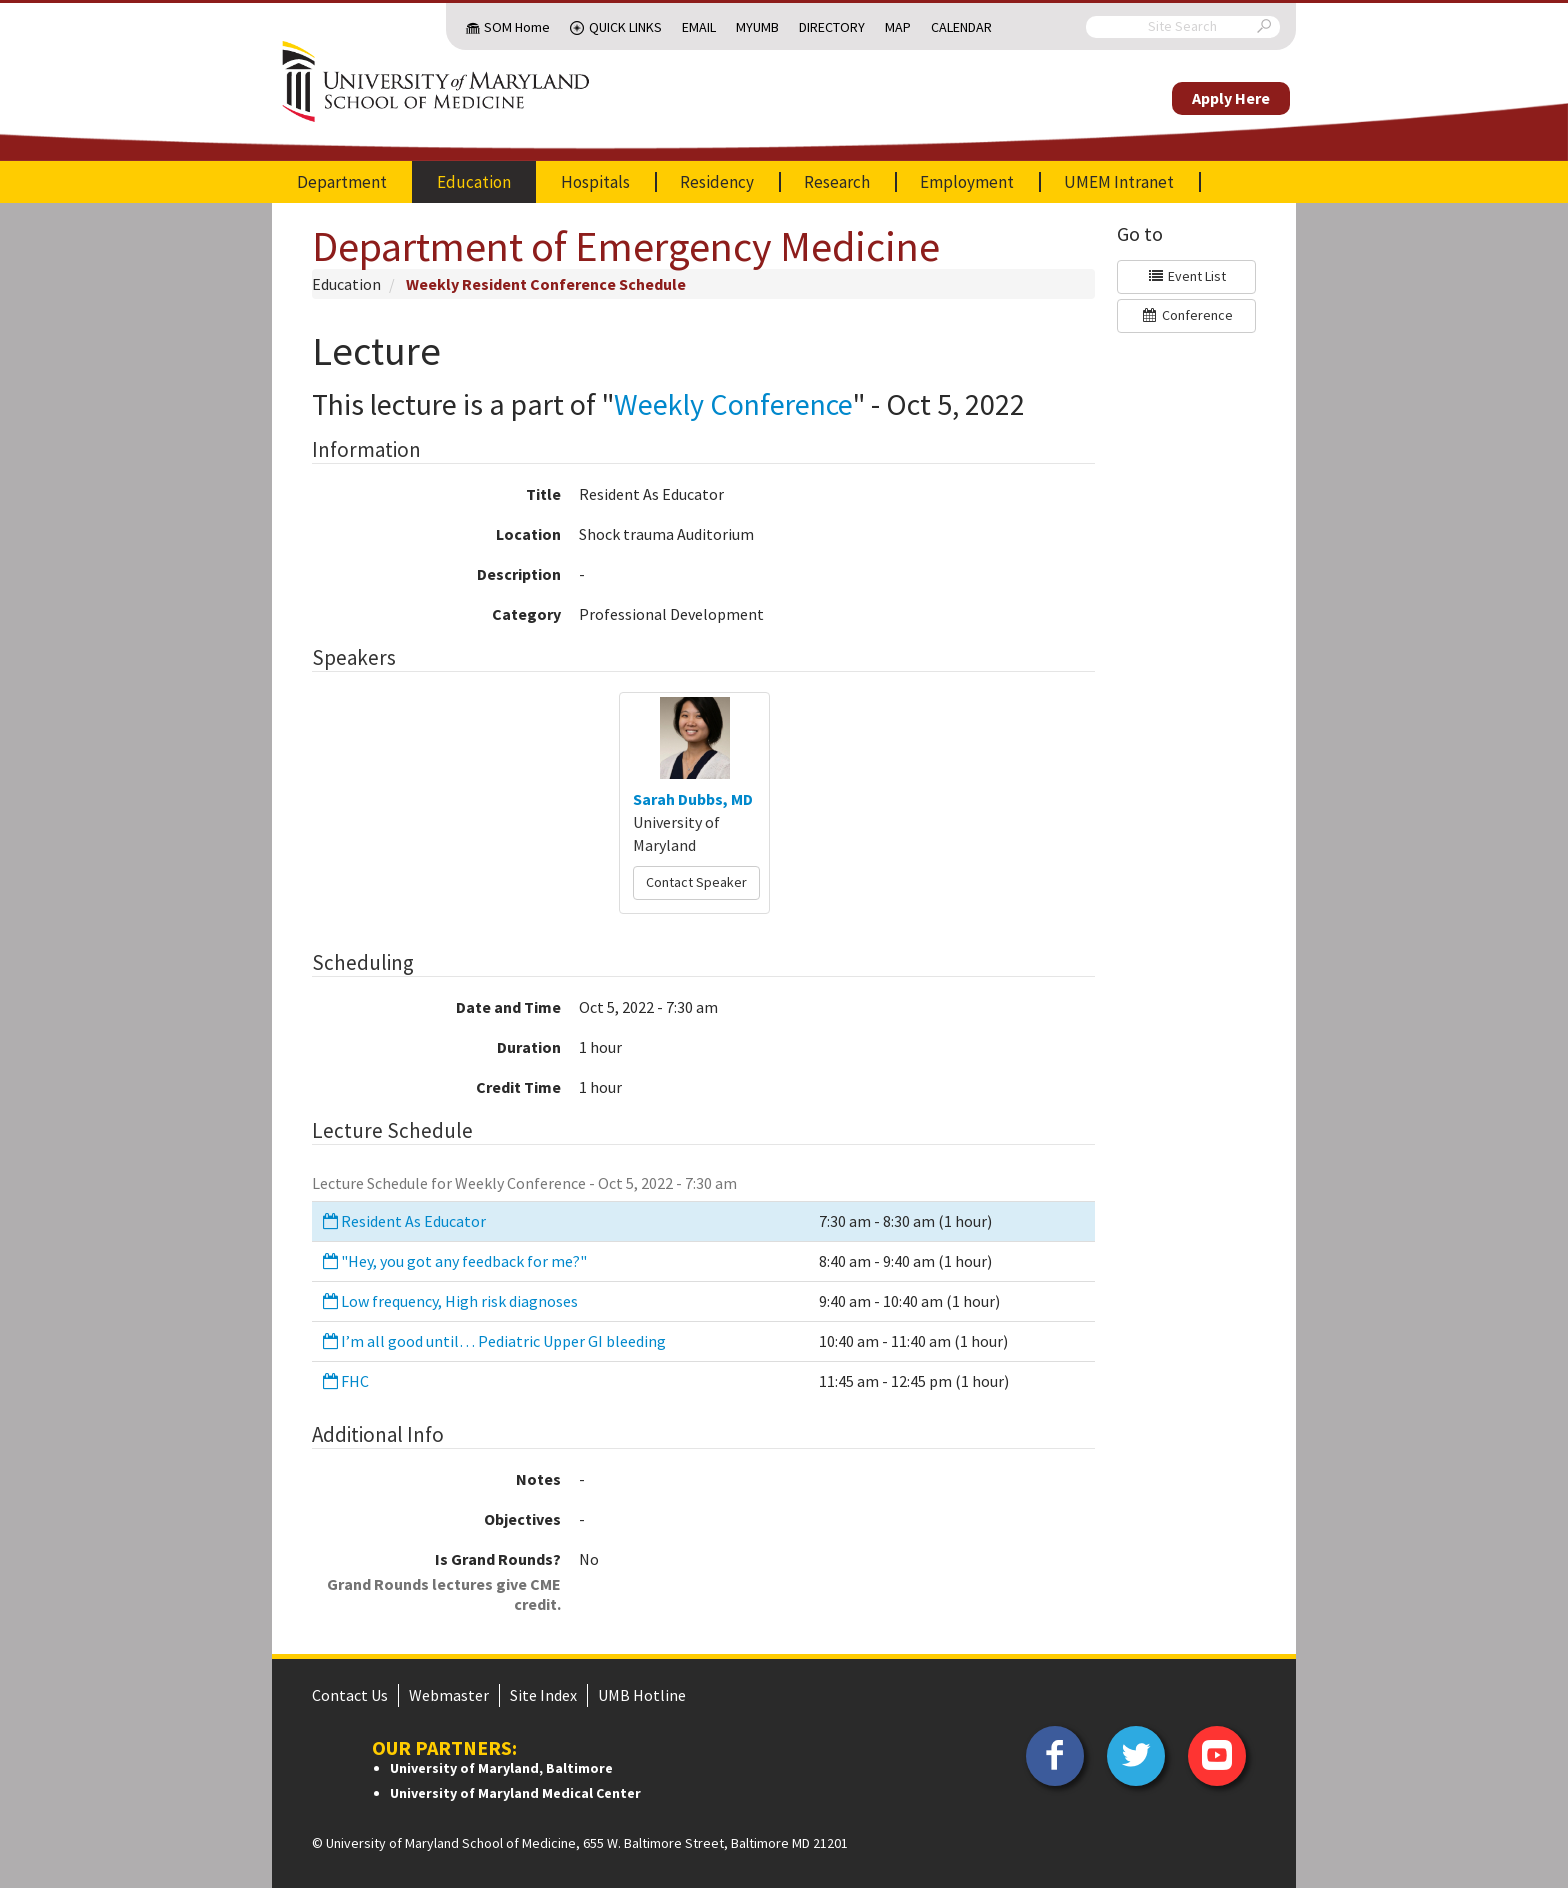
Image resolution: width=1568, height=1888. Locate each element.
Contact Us (350, 1695)
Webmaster (449, 1695)
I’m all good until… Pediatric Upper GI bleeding (493, 1341)
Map (898, 27)
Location (528, 534)
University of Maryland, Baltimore (501, 1768)
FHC (344, 1381)
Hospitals (595, 182)
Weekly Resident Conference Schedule (546, 284)
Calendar (961, 27)
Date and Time (508, 1007)
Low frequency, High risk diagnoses (449, 1301)
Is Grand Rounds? (436, 1581)
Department (342, 182)
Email (699, 27)
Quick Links (625, 27)
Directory (832, 27)
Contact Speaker (696, 882)
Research (837, 182)
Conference (1187, 315)
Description (519, 574)
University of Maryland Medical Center (515, 1793)
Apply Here (1231, 98)
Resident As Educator (403, 1221)
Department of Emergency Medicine (626, 246)
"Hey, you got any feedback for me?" (453, 1261)
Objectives (522, 1519)
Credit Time (518, 1087)
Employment (967, 182)
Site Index (543, 1695)
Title (543, 494)
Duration (529, 1047)
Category (526, 614)
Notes (538, 1479)
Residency (717, 182)
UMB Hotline (642, 1695)
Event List (1186, 276)
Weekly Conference (733, 404)
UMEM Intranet (1119, 182)
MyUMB (757, 27)
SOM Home (517, 27)
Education (474, 182)
